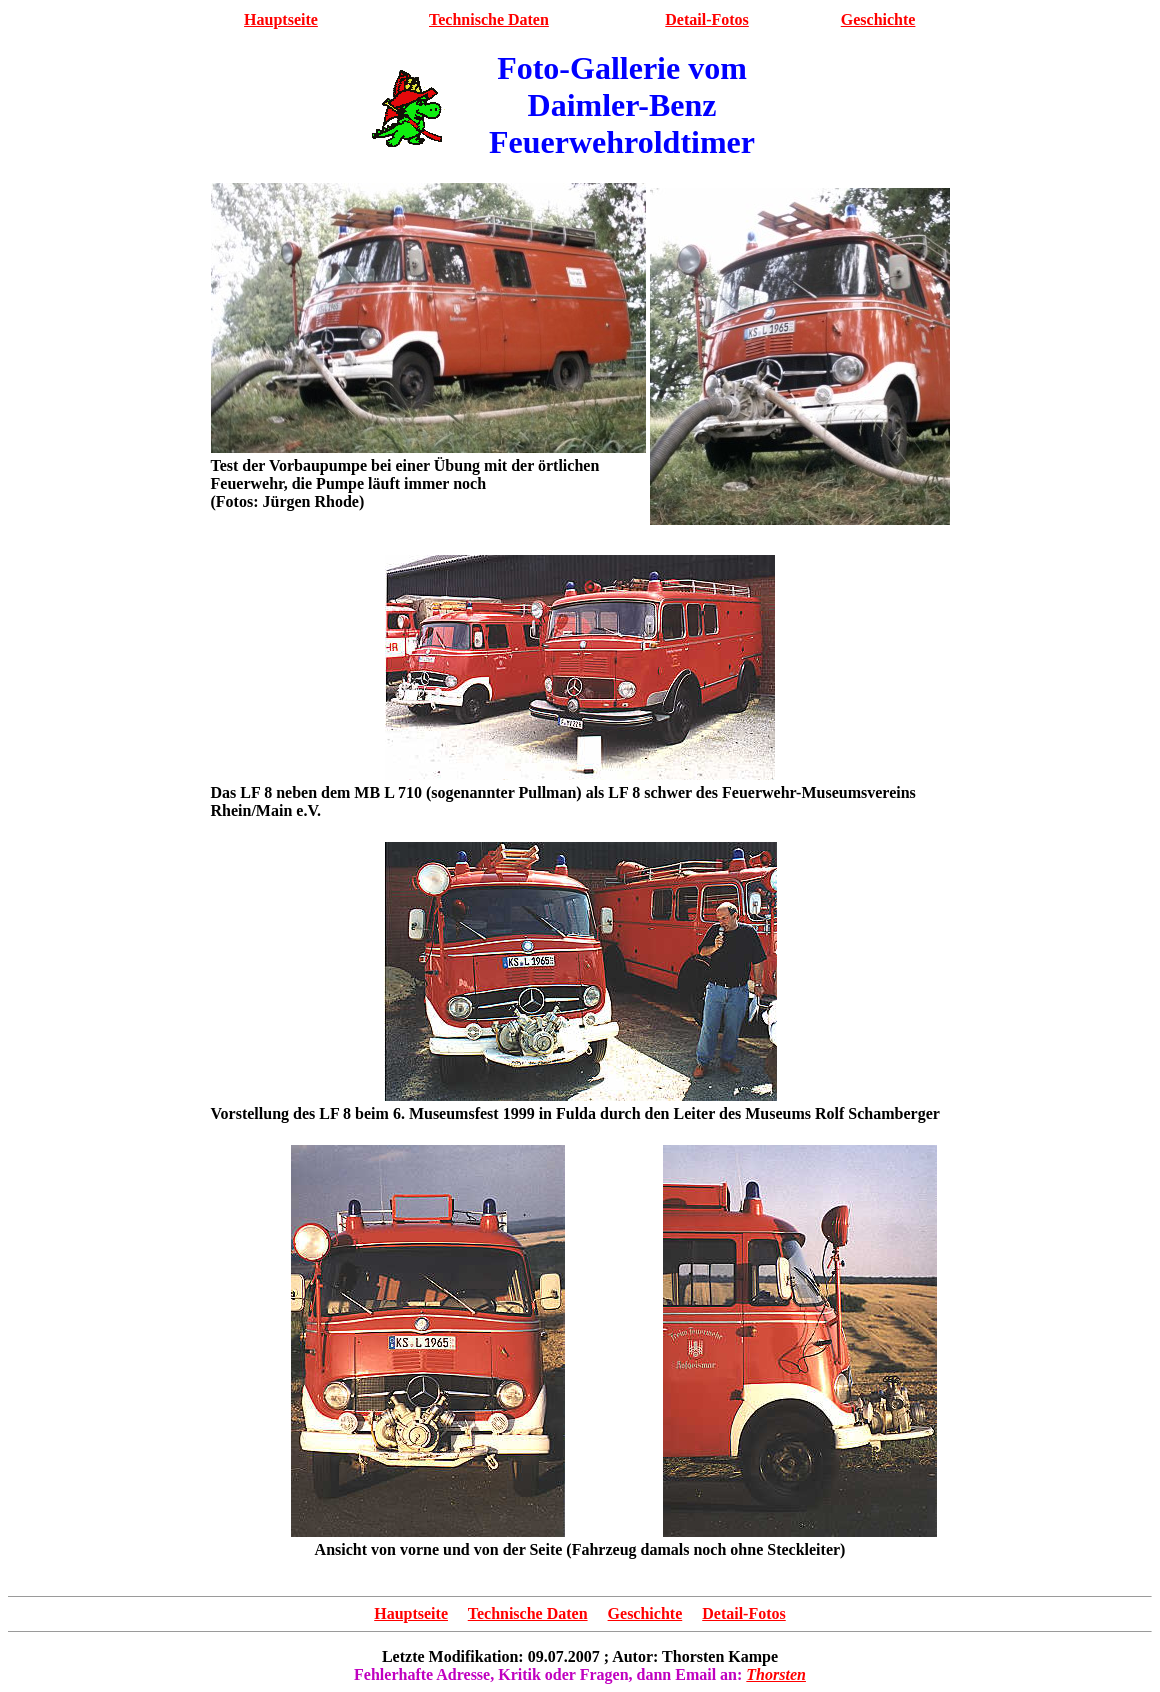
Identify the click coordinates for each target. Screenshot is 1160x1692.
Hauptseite (281, 19)
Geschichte (878, 19)
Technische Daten (489, 19)
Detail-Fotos (707, 19)
